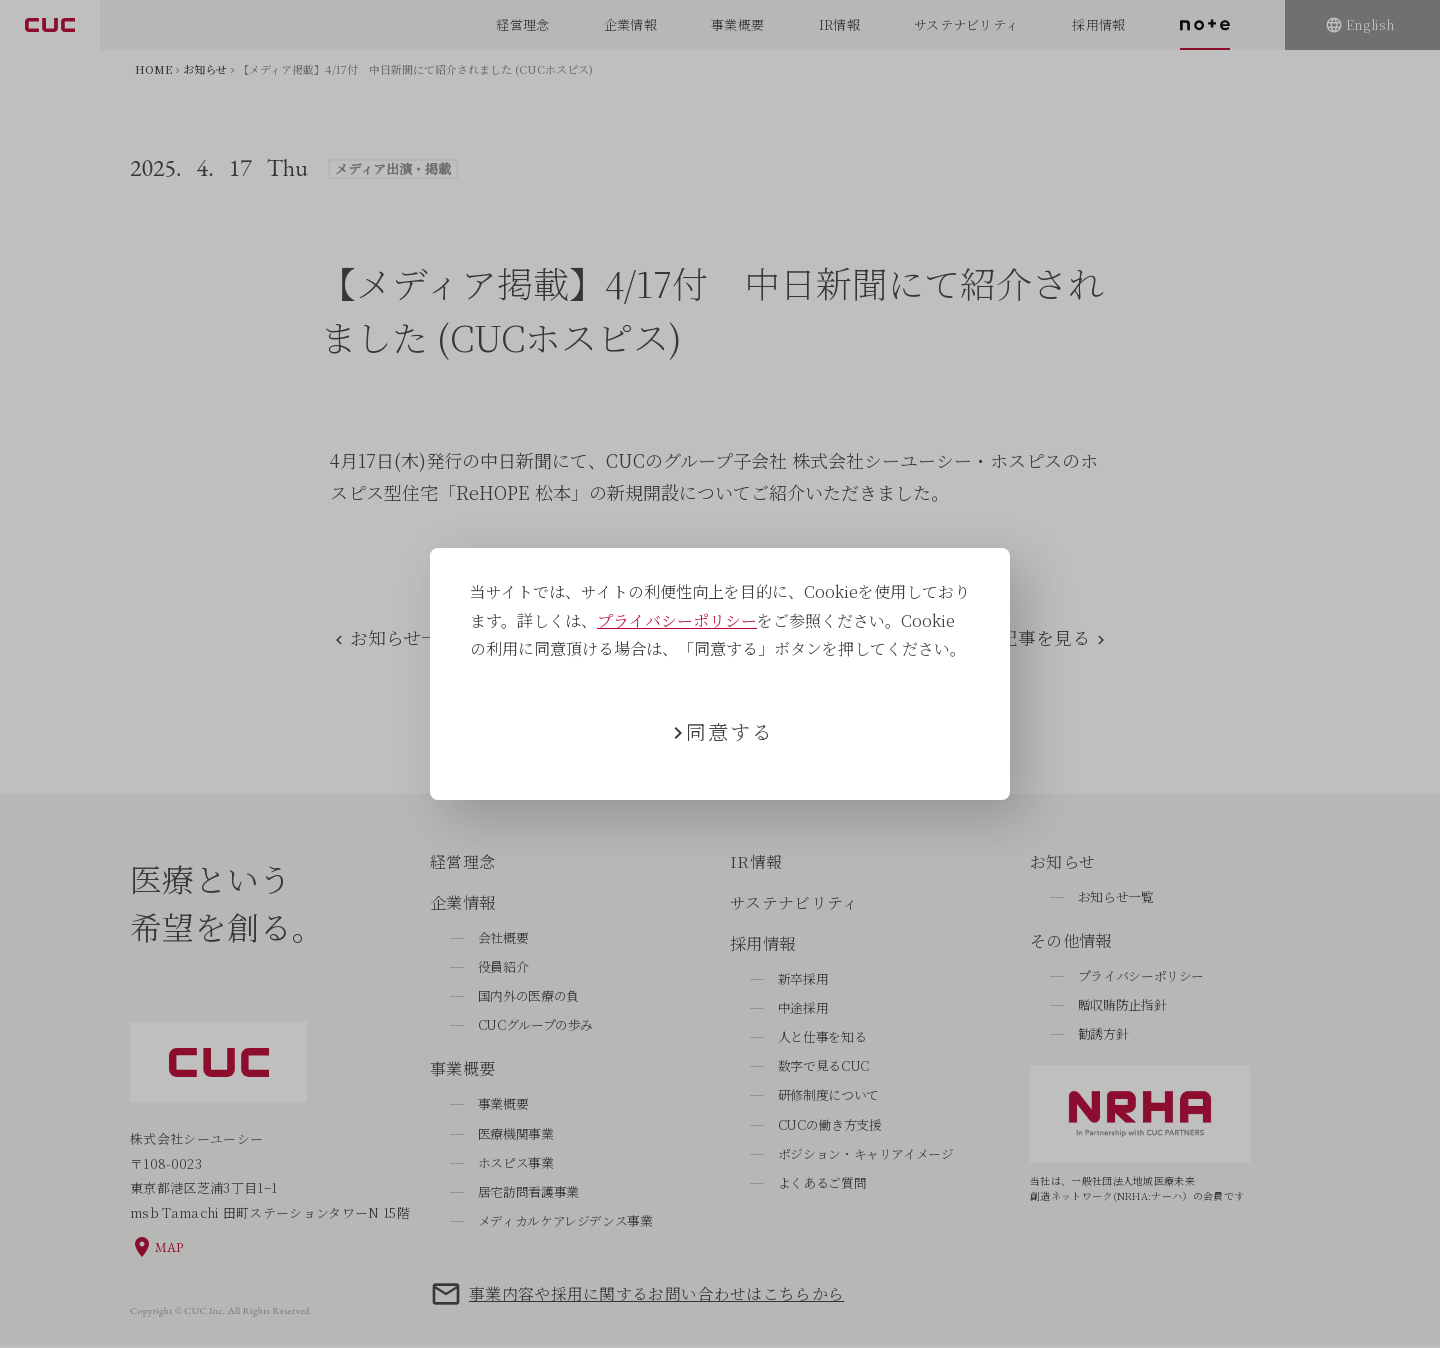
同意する (730, 731)
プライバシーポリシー (677, 620)
